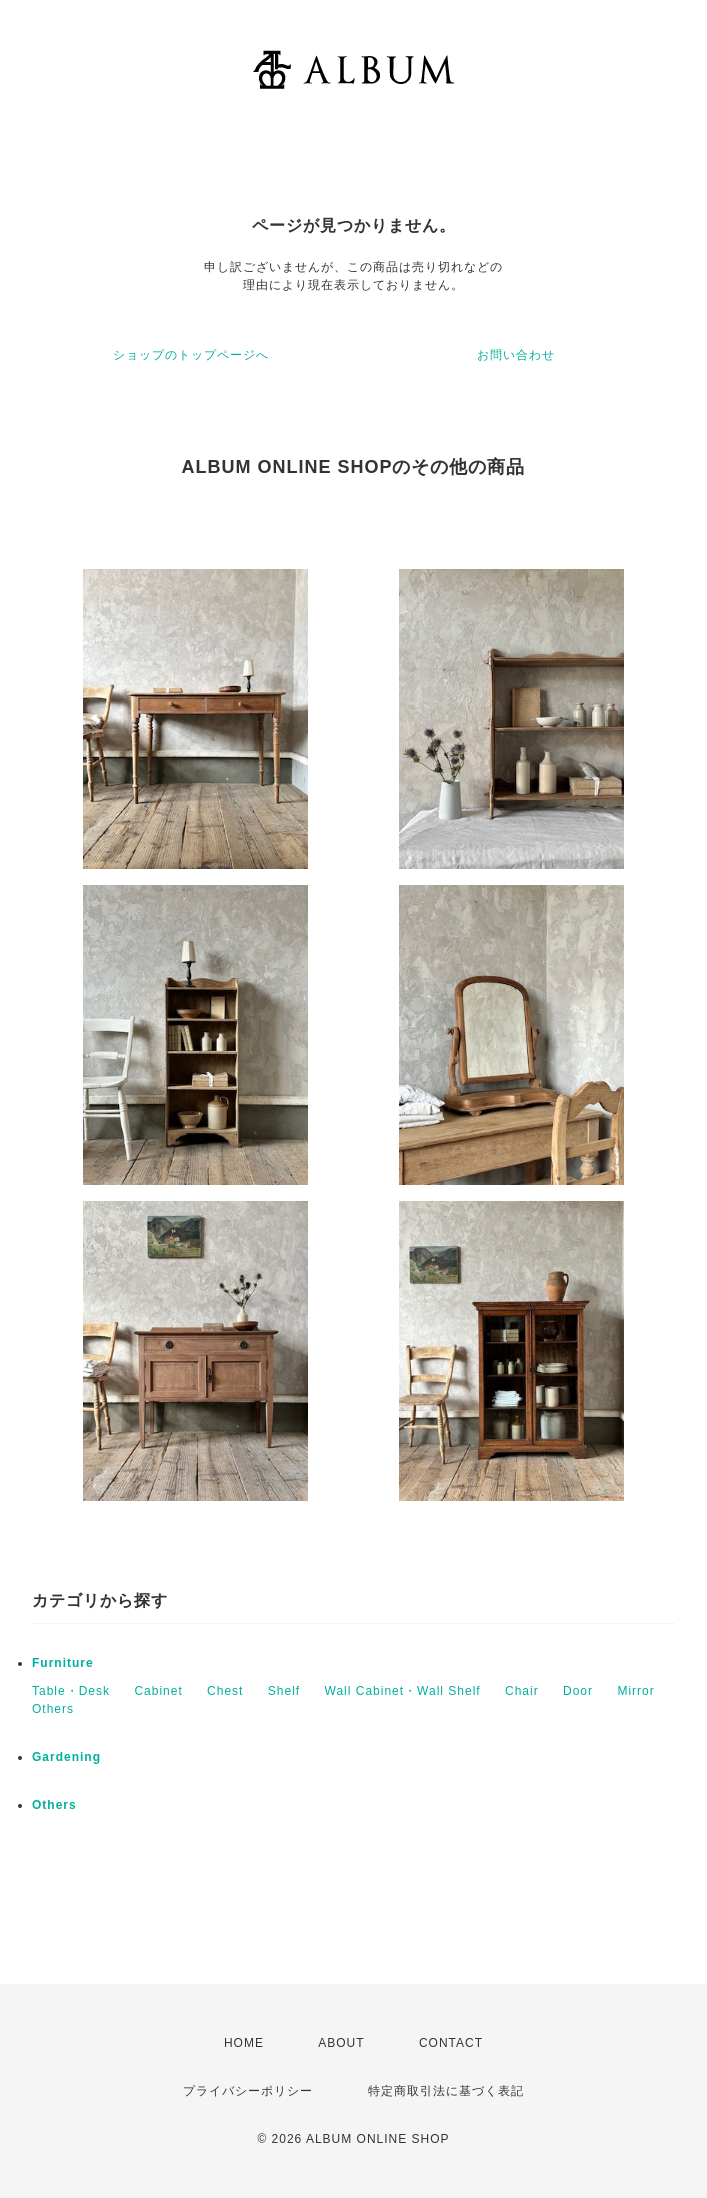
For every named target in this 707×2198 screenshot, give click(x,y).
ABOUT (341, 2043)
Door (578, 1691)
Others (53, 1709)
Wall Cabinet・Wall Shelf (403, 1691)
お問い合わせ (516, 355)
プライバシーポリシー (248, 2091)
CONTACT (451, 2043)
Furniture (63, 1663)
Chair (522, 1691)
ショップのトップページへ (191, 355)
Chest (225, 1691)
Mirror (635, 1691)
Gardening (66, 1757)
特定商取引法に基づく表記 (446, 2091)
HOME (244, 2043)
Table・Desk (71, 1691)
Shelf (284, 1691)
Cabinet (158, 1691)
